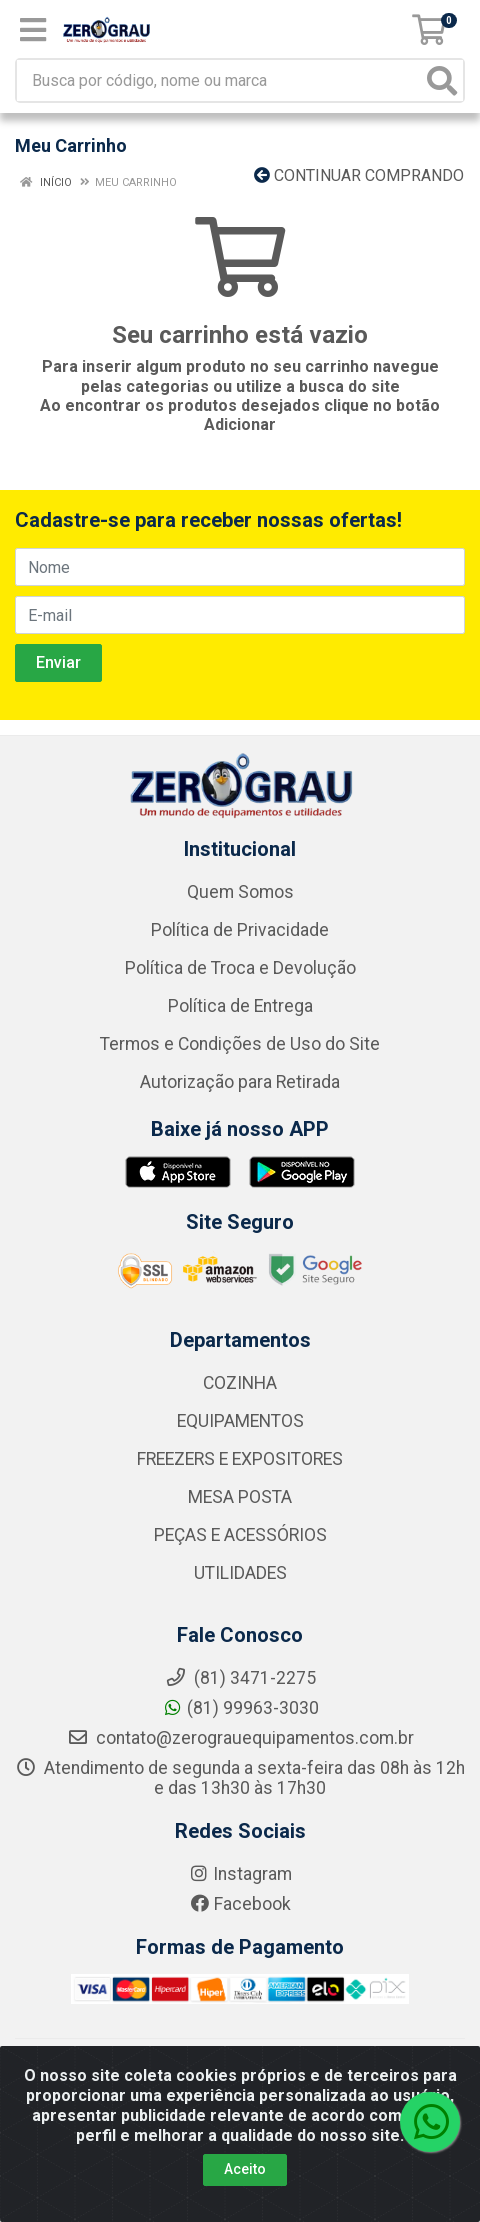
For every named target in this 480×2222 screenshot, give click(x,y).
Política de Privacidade (240, 930)
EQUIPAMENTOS (240, 1421)
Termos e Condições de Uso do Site (240, 1044)
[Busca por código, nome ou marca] (219, 80)
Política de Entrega (240, 1006)
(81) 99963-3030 (240, 1708)
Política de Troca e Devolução (240, 968)
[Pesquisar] (442, 80)
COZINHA (240, 1383)
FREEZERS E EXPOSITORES (240, 1459)
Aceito (245, 2169)
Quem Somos (240, 892)
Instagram (240, 1874)
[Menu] (33, 30)
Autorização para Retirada (240, 1082)
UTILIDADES (240, 1573)
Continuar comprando (359, 175)
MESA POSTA (240, 1497)
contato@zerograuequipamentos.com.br (240, 1738)
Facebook (240, 1904)
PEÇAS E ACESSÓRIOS (240, 1535)
